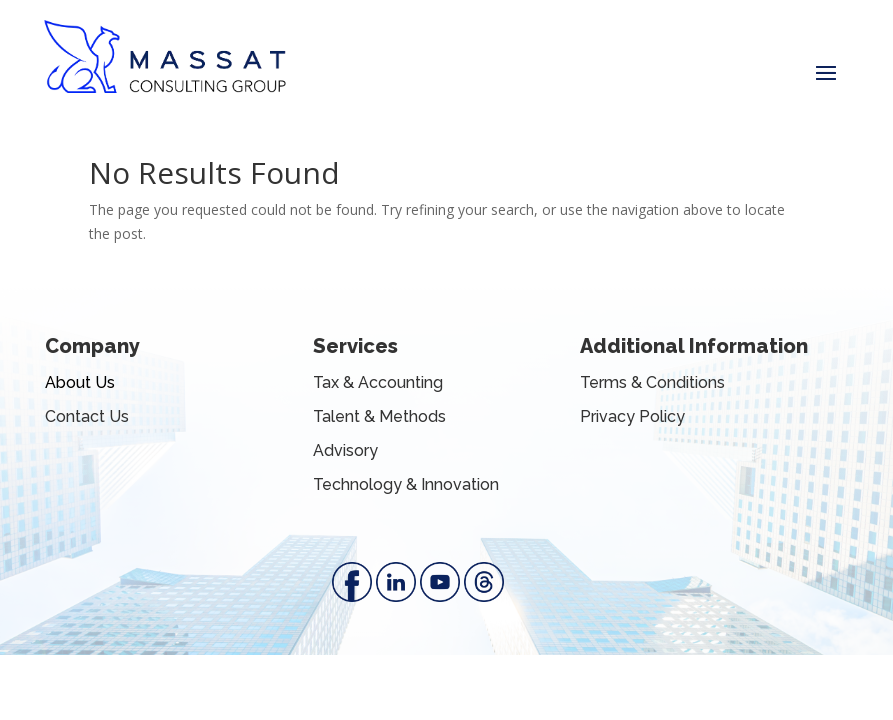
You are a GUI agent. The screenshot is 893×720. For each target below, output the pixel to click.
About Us (80, 382)
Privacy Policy (632, 416)
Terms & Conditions (652, 382)
